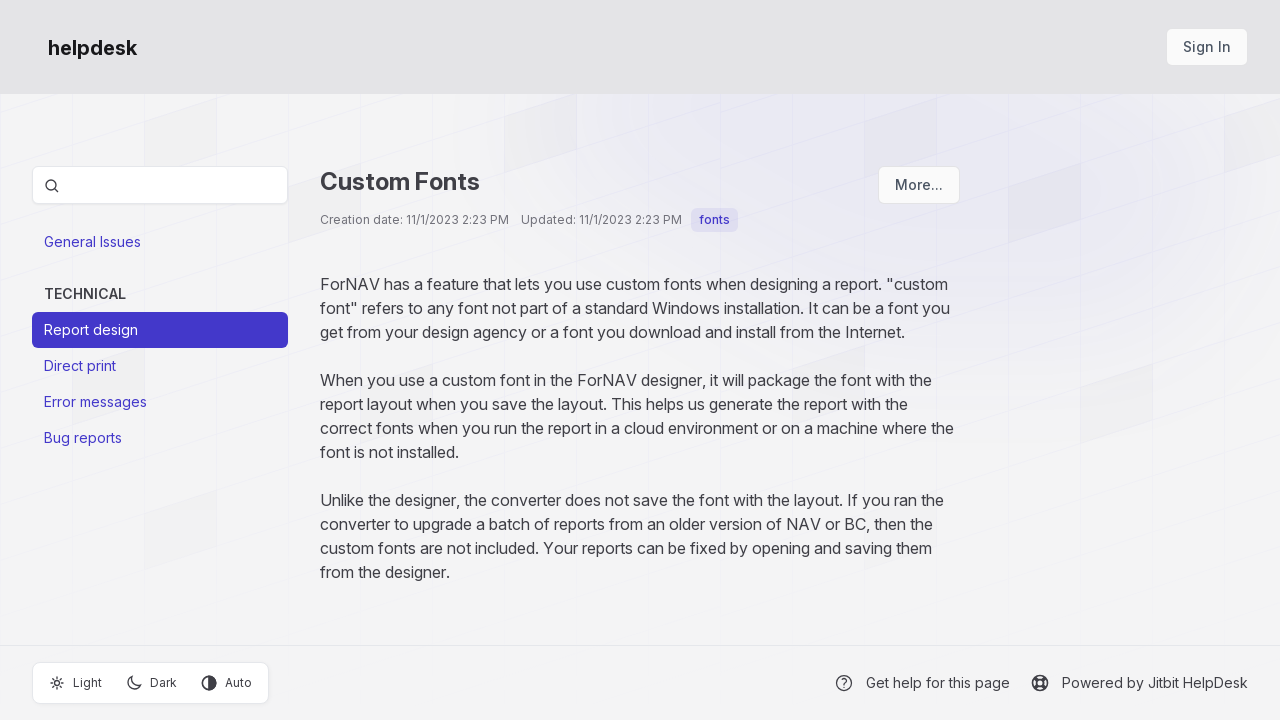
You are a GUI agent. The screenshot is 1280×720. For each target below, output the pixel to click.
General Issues (92, 241)
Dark (151, 683)
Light (75, 683)
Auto (226, 683)
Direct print (80, 365)
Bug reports (83, 437)
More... (919, 184)
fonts (714, 219)
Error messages (95, 401)
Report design (91, 329)
